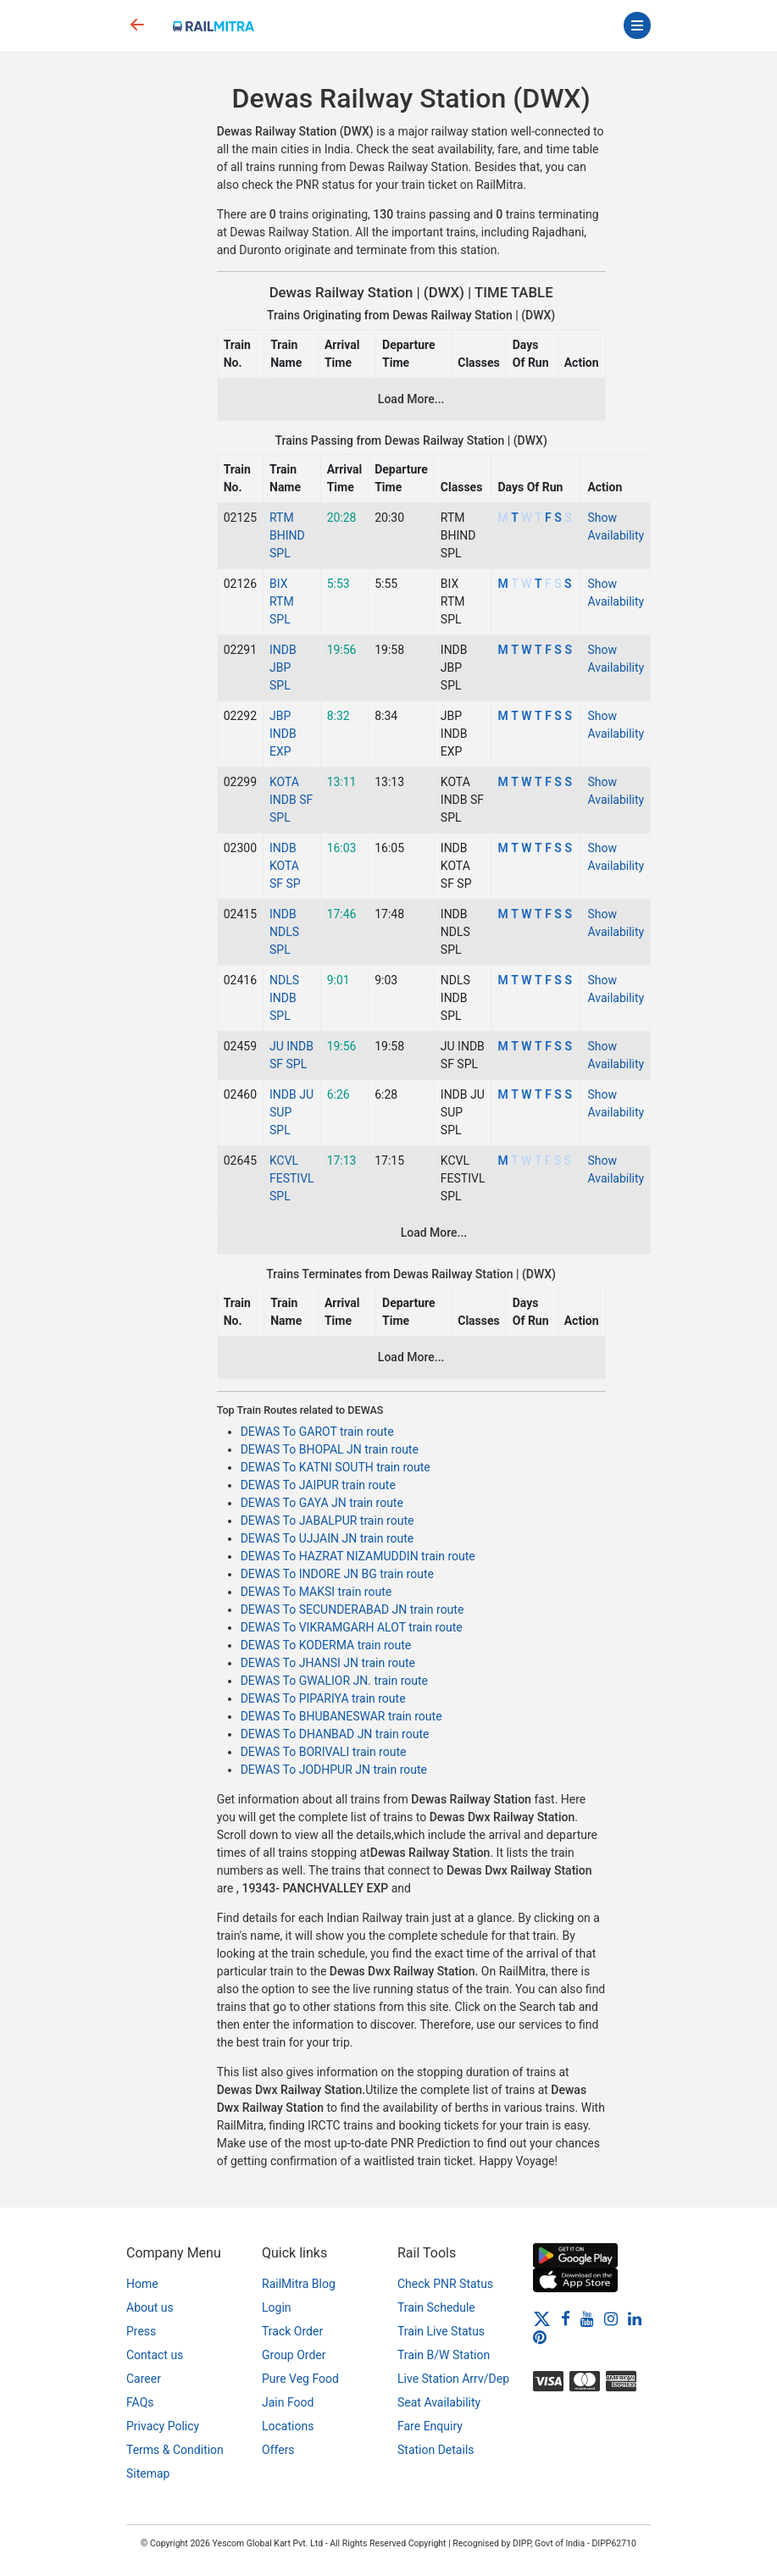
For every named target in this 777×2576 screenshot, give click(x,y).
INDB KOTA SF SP (285, 865)
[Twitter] (542, 2318)
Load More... (411, 399)
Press (141, 2331)
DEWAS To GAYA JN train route (322, 1503)
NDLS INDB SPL (284, 997)
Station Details (436, 2450)
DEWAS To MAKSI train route (316, 1591)
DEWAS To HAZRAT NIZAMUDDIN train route (358, 1556)
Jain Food (288, 2402)
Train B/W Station (443, 2355)
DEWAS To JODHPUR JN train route (334, 1769)
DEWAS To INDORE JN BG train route (337, 1574)
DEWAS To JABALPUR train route (327, 1520)
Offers (278, 2450)
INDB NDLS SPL (284, 931)
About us (150, 2307)
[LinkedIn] (634, 2318)
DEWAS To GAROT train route (317, 1431)
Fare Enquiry (430, 2426)
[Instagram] (611, 2318)
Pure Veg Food (300, 2378)
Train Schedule (436, 2307)
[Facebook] (565, 2318)
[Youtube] (587, 2318)
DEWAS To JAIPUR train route (318, 1485)
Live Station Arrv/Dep (453, 2378)
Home (142, 2284)
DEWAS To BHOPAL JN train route (330, 1449)
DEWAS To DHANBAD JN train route (335, 1734)
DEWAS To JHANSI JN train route (328, 1663)
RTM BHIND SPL (287, 535)
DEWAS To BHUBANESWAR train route (341, 1716)
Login (276, 2307)
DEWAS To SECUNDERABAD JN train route (352, 1609)
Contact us (154, 2355)
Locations (288, 2426)
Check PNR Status (445, 2284)
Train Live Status (441, 2331)
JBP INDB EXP (283, 733)
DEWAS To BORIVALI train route (324, 1752)
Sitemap (147, 2473)
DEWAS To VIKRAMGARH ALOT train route (352, 1627)
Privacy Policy (162, 2426)
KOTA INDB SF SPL (291, 799)
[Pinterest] (540, 2336)
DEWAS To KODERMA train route (326, 1645)
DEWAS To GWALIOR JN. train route (334, 1680)
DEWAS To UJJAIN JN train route (327, 1538)
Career (143, 2378)
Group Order (294, 2355)
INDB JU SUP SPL (291, 1112)
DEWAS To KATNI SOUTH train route (335, 1467)
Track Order (292, 2331)
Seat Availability (438, 2402)
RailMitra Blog (299, 2284)
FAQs (140, 2402)
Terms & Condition (175, 2450)
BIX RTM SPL (281, 601)
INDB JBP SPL (283, 667)
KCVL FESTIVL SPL (291, 1178)
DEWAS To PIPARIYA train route (323, 1698)
